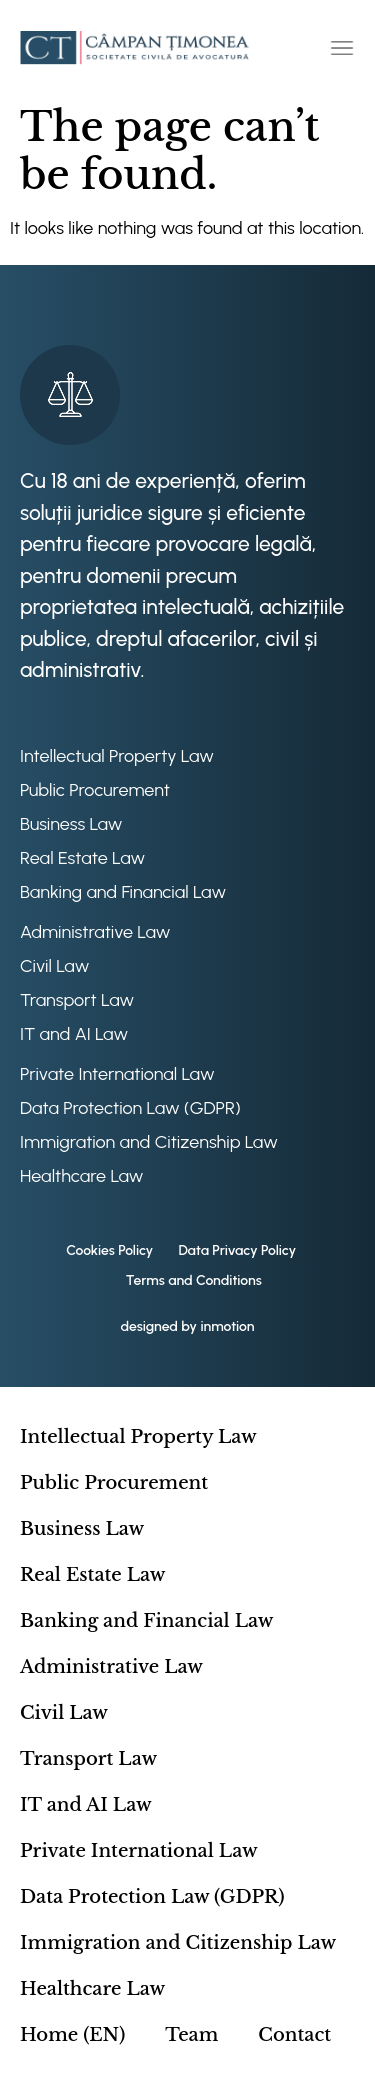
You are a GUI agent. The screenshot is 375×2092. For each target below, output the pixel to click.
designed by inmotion (187, 1326)
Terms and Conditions (194, 1280)
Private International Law (117, 1074)
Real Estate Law (82, 858)
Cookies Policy (109, 1250)
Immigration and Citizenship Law (149, 1142)
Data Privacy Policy (237, 1250)
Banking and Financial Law (123, 892)
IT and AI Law (74, 1034)
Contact (294, 2035)
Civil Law (54, 966)
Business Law (71, 824)
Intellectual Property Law (117, 756)
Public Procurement (95, 790)
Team (191, 2035)
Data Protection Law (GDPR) (130, 1108)
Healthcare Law (82, 1176)
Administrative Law (95, 932)
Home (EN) (72, 2035)
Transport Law (77, 1000)
